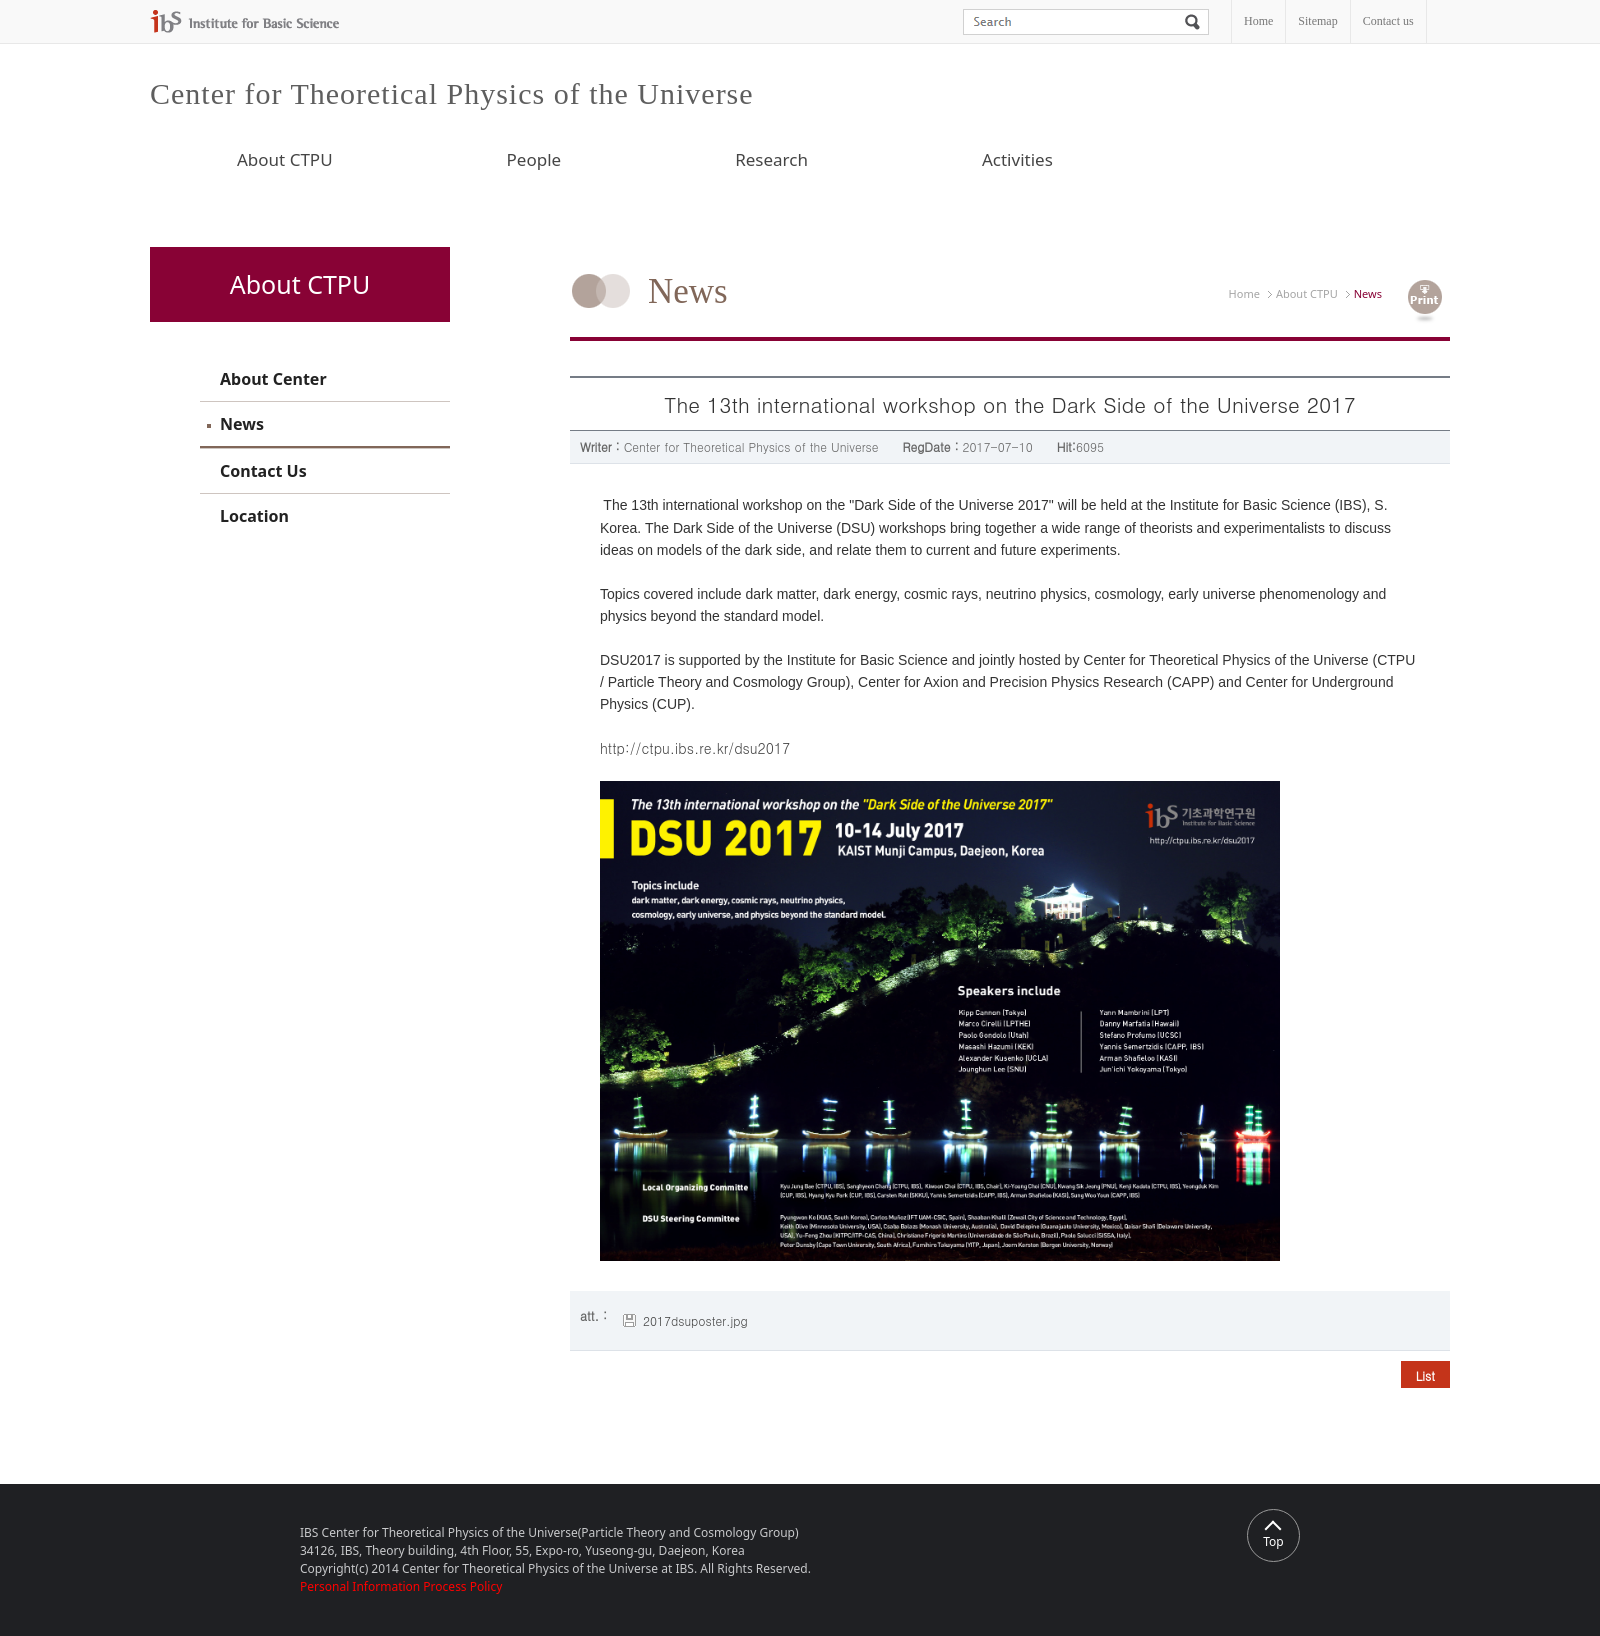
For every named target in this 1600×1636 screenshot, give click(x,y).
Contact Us (263, 471)
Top (1273, 1535)
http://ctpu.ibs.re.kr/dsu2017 (695, 748)
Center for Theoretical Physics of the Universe (452, 94)
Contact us (1388, 21)
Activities (1017, 159)
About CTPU (285, 159)
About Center (273, 379)
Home (1258, 21)
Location (254, 516)
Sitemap (1317, 21)
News (242, 424)
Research (771, 159)
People (534, 159)
